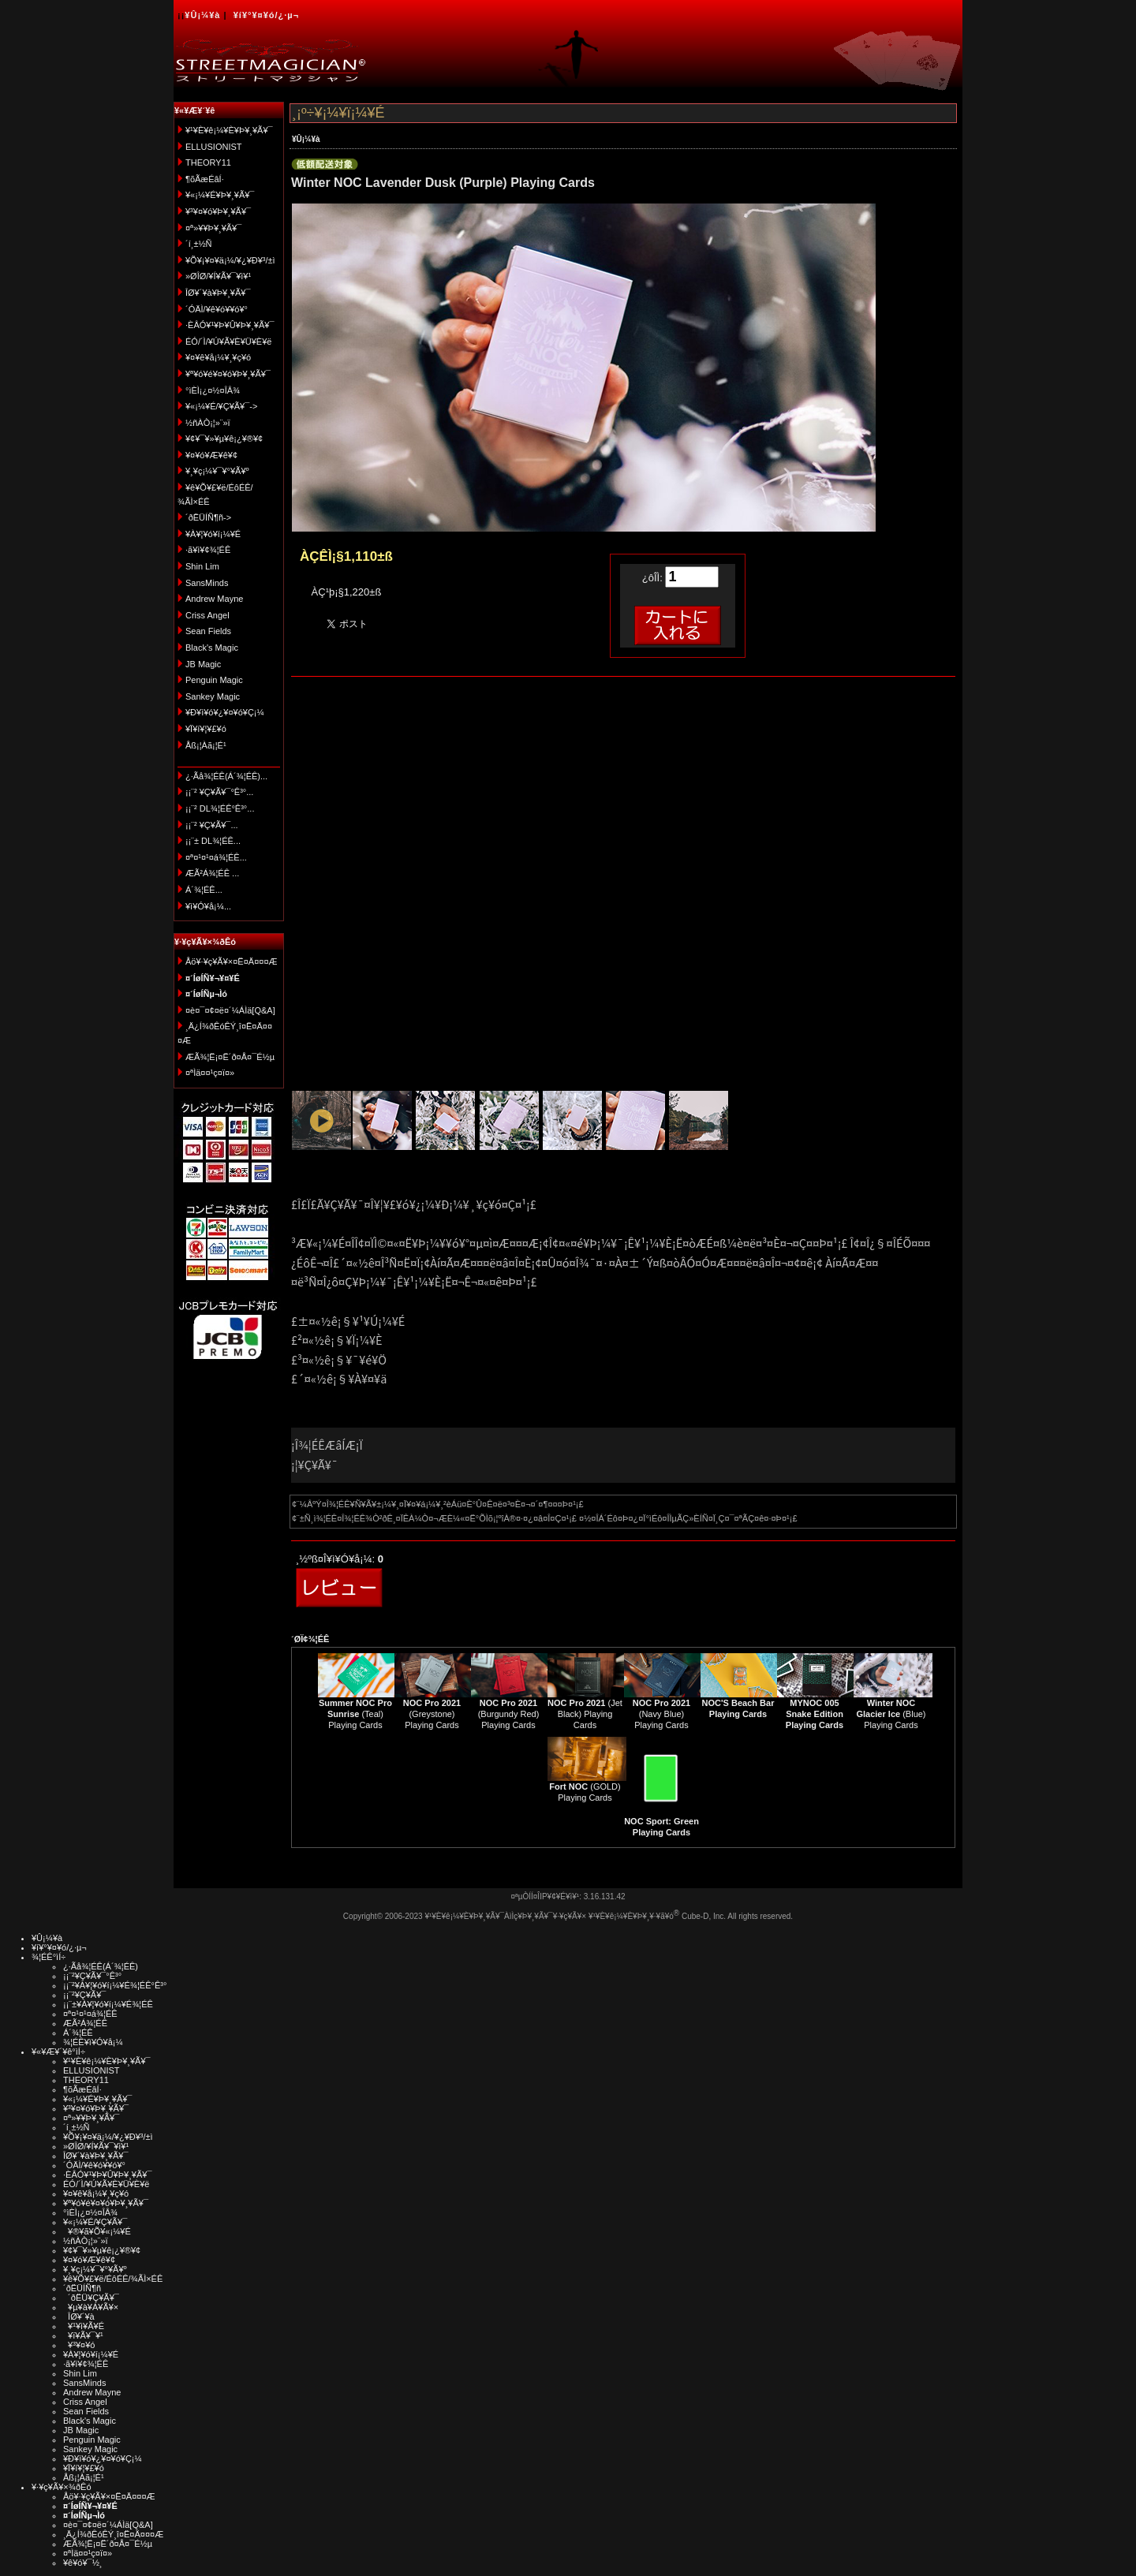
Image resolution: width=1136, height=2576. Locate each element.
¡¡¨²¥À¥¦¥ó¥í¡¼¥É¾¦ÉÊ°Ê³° (114, 1985)
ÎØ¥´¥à (79, 2316)
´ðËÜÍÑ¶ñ (82, 2288)
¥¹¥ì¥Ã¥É (83, 2326)
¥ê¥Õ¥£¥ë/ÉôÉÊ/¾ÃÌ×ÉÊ (113, 2278)
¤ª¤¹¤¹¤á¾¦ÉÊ (90, 2013)
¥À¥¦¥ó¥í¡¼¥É (213, 534)
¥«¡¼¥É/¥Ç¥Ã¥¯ (95, 2222)
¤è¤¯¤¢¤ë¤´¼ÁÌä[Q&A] (230, 1010)
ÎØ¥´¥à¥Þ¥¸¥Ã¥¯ (218, 292)
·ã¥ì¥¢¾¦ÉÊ (207, 549)
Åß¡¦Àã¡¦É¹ (205, 745)
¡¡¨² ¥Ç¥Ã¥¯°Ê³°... (219, 792)
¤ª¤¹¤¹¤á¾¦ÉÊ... (216, 857)
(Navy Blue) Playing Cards (661, 1714)
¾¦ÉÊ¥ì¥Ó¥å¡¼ (93, 2042)
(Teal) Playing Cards (355, 1714)
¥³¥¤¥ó (79, 2345)
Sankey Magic (212, 696)
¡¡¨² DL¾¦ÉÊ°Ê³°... (219, 808)
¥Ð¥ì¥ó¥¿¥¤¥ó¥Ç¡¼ (224, 712)
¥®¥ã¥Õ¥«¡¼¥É (97, 2231)
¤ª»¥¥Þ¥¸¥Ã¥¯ (213, 228)
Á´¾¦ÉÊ (78, 2032)
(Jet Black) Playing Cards (584, 1714)
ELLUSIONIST (213, 146)
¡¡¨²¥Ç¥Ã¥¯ (84, 1994)
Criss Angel (207, 615)
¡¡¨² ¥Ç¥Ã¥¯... (211, 825)
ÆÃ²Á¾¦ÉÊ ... (212, 873)
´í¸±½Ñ (198, 243)
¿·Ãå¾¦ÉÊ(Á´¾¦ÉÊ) (100, 1966)
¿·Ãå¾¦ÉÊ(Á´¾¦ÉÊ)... (226, 776)
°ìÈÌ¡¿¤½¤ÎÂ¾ (212, 390)
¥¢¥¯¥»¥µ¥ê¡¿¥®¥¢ (224, 438)
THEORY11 (208, 162)
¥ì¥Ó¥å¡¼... (208, 906)
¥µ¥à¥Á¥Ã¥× (90, 2307)
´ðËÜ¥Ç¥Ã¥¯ (91, 2297)
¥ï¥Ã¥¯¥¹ (83, 2335)
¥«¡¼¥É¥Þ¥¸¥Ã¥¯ (219, 195)
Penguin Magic (214, 680)
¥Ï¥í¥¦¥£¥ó (205, 729)
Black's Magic (211, 647)
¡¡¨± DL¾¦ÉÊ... (213, 841)
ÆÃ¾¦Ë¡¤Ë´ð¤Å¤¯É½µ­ (230, 1057)
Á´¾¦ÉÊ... (203, 889)
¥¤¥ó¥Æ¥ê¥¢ (211, 455)
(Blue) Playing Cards (890, 1714)
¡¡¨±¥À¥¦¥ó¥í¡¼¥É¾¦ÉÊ (108, 2004)
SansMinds (206, 583)
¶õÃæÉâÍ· (204, 179)
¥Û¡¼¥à (202, 15)
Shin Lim (202, 566)
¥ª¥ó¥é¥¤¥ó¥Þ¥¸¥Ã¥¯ (228, 374)
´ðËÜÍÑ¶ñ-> (208, 517)
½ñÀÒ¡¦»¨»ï (207, 422)
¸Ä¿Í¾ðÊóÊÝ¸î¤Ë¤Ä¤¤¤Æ (113, 2534)
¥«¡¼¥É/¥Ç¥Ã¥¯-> (221, 406)
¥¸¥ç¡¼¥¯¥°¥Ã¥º (217, 471)
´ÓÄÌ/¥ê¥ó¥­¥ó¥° (216, 309)
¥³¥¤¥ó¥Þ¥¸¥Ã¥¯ (218, 211)
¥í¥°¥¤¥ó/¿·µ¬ (266, 15)
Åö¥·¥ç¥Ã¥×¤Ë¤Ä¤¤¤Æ (231, 961)
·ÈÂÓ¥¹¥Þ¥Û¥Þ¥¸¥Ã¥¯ (229, 325)
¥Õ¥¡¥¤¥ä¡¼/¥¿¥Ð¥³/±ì (230, 260)
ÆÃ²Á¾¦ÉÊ (85, 2023)
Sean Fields (208, 631)
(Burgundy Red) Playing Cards (509, 1714)
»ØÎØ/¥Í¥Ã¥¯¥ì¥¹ (218, 276)
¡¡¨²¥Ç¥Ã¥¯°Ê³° (92, 1976)
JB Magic (203, 664)
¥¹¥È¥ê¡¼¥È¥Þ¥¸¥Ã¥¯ (229, 130)
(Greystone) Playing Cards (432, 1714)
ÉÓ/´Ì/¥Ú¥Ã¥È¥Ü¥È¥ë (228, 341)
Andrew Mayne (214, 598)
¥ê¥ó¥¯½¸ (83, 2562)
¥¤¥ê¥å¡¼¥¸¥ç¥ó (218, 357)
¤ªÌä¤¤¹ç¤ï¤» (209, 1072)
